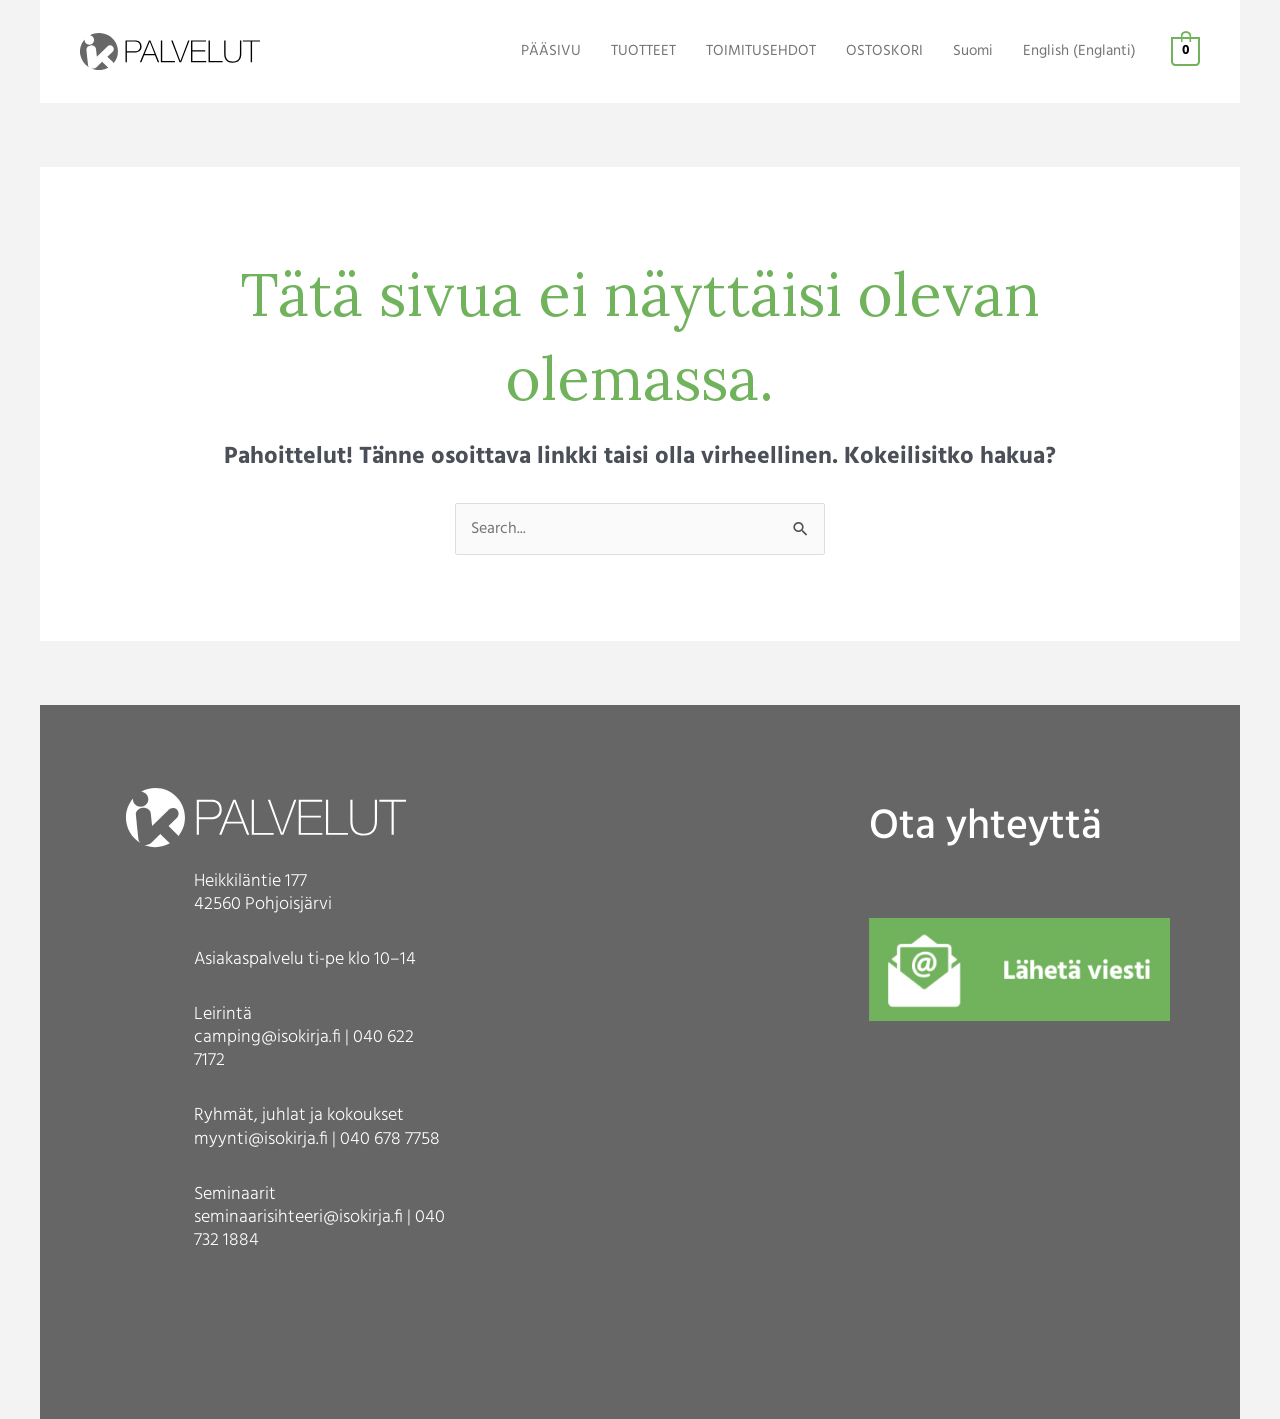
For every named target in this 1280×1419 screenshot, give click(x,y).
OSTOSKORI (884, 51)
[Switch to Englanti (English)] (1079, 52)
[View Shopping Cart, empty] (1185, 52)
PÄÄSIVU (551, 51)
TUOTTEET (643, 51)
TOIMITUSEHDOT (761, 51)
